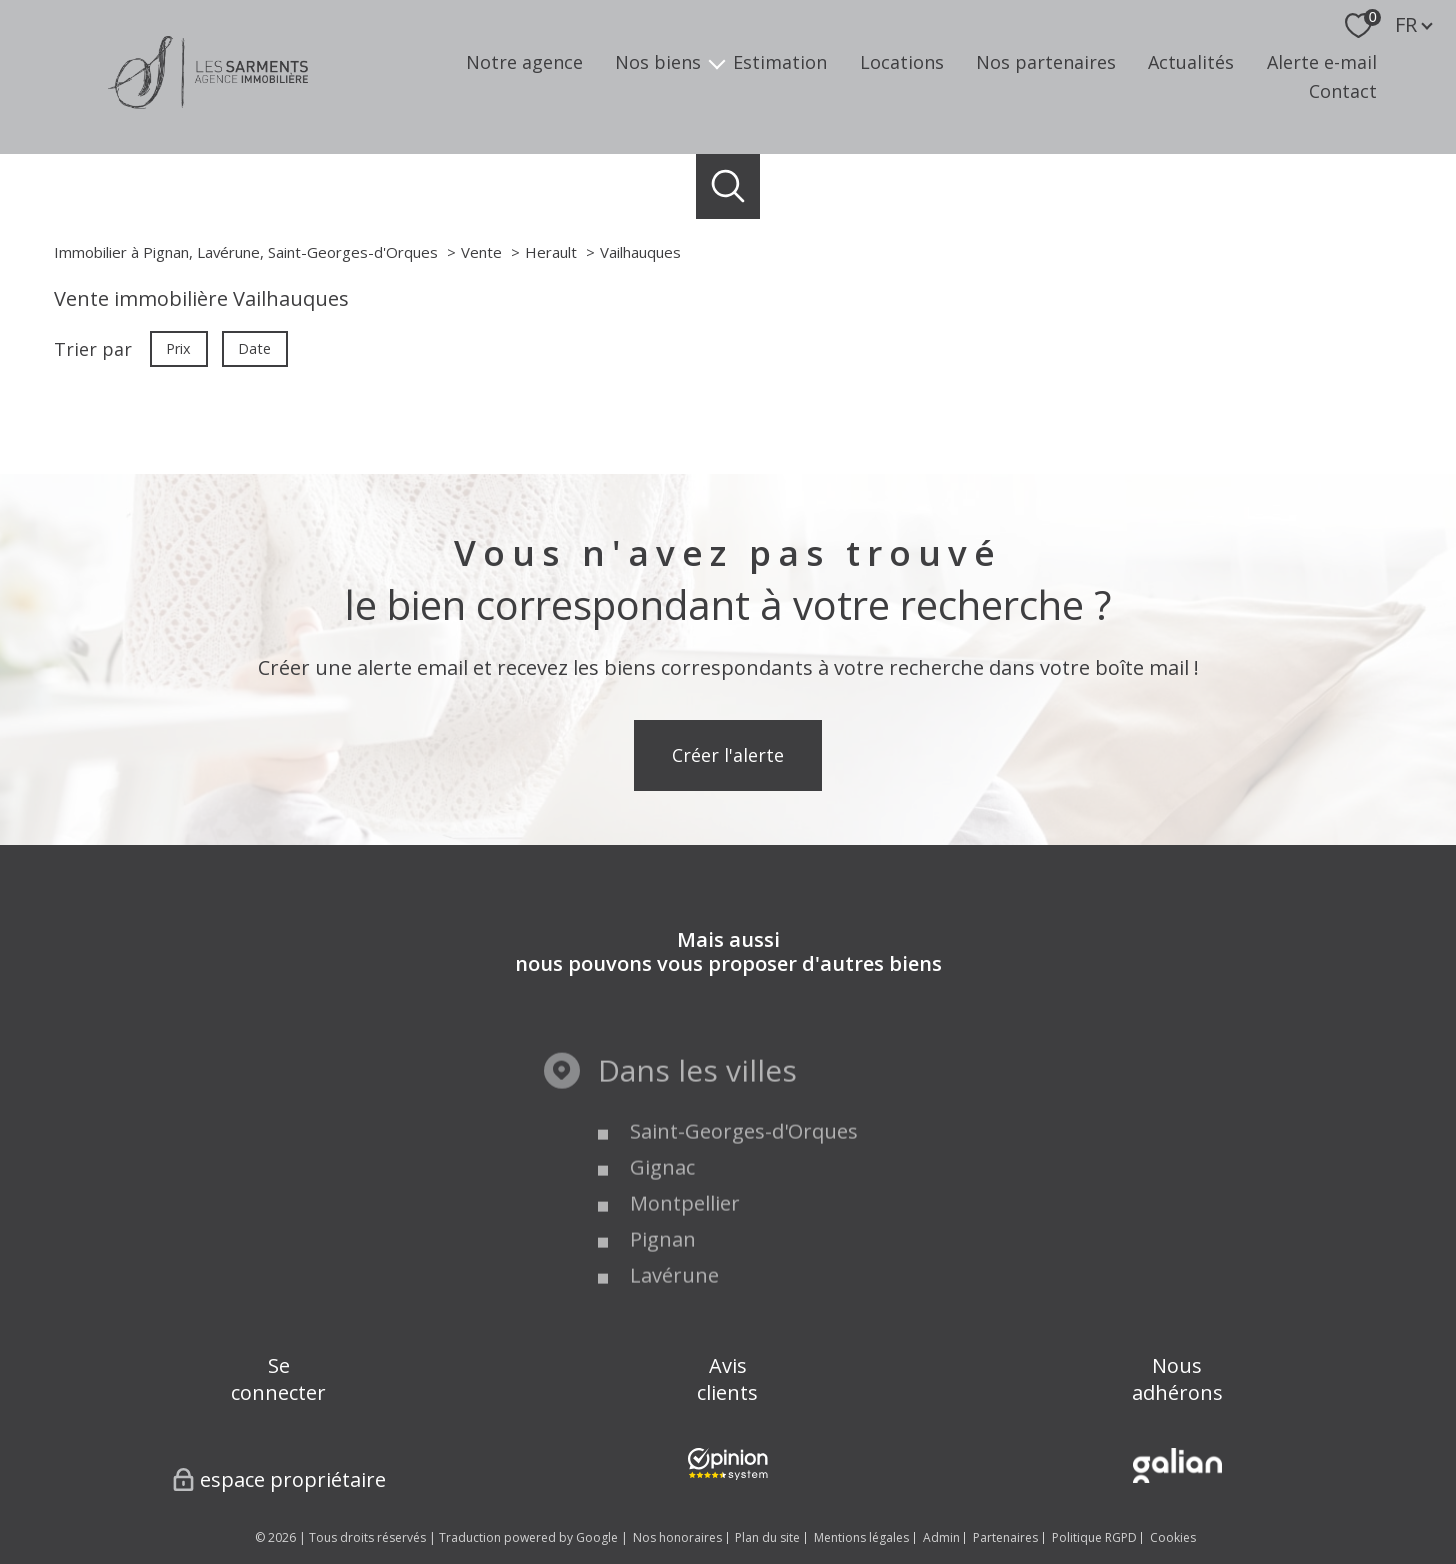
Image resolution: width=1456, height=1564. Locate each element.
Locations (902, 63)
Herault (551, 252)
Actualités (1191, 63)
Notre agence (524, 63)
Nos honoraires (677, 1537)
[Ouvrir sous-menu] (717, 62)
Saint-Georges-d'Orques (744, 1189)
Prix (178, 347)
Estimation (780, 63)
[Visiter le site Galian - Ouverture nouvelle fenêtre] (1177, 1465)
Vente (481, 252)
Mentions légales (861, 1537)
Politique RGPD (1094, 1537)
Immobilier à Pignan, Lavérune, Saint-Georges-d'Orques (246, 252)
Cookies (1173, 1538)
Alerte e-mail (1322, 63)
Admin (941, 1537)
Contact (1343, 91)
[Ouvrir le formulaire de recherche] (728, 186)
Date (255, 347)
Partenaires (1005, 1537)
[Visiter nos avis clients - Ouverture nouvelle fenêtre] (728, 1464)
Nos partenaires (1046, 63)
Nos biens (658, 63)
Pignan (663, 1297)
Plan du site (767, 1537)
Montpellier (685, 1261)
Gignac (662, 1225)
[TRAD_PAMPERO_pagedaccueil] (208, 102)
